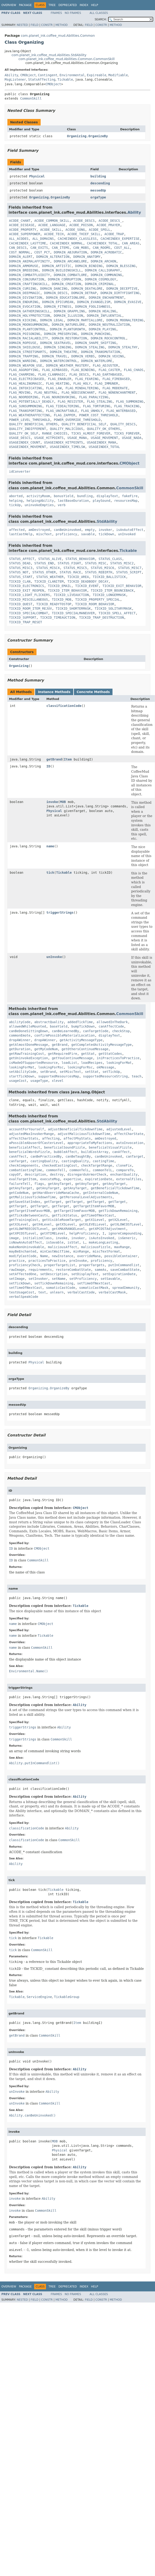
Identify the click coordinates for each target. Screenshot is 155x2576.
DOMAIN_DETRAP (84, 293)
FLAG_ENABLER (59, 379)
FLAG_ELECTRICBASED (26, 379)
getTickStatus (64, 1215)
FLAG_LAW (53, 388)
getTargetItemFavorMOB (93, 1206)
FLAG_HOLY (82, 383)
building (98, 176)
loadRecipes (92, 1062)
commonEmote (19, 1035)
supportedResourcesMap (58, 1076)
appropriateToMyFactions (89, 1143)
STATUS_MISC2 (122, 563)
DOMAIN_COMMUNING (106, 275)
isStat (73, 1242)
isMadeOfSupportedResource (33, 1062)
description (35, 1174)
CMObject (28, 75)
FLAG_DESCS (79, 374)
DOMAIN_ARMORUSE (23, 266)
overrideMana (88, 1256)
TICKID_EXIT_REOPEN (26, 590)
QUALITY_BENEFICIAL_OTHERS (33, 424)
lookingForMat (119, 1062)
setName (58, 1278)
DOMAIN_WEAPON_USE (25, 365)
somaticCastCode (60, 1288)
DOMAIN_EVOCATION (24, 306)
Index (84, 5)
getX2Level (118, 1220)
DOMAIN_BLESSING (120, 266)
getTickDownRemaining (118, 1211)
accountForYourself (26, 1129)
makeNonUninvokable (26, 1247)
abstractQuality (49, 1022)
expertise (72, 1179)
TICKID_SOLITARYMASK (113, 608)
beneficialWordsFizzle (29, 1152)
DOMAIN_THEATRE (63, 352)
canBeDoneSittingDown (28, 1031)
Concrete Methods (93, 692)
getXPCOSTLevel (22, 1233)
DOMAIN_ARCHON (103, 261)
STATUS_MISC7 (129, 568)
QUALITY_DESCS (123, 424)
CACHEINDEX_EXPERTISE (120, 238)
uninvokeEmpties (39, 505)
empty (90, 530)
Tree (52, 5)
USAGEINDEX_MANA (101, 442)
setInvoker (38, 1278)
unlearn (57, 1292)
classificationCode (64, 706)
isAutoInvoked (101, 1238)
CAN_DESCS (18, 247)
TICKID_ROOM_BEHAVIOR (94, 604)
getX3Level (18, 1224)
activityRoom (38, 496)
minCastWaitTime (54, 1251)
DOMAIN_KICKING (22, 320)
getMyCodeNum (46, 1049)
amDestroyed (39, 530)
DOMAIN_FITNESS (57, 306)
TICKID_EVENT (87, 586)
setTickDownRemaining (53, 1283)
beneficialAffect (24, 1147)
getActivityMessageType (81, 1040)
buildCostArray (94, 1152)
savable (88, 534)
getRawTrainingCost (26, 1053)
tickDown (106, 534)
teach (136, 1076)
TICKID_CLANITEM (49, 581)
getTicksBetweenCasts (28, 1215)
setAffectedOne (22, 1274)
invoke (52, 802)
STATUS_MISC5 (75, 568)
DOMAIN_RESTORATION (69, 338)
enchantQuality (123, 1174)
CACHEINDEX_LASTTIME (27, 243)
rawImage (16, 1269)
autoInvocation (129, 1143)
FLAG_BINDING (83, 370)
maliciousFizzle (95, 1247)
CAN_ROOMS (101, 247)
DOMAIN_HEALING (102, 311)
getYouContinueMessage (72, 1058)
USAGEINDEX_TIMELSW (67, 447)
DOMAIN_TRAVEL (54, 356)
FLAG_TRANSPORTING (25, 411)
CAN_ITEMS (60, 247)
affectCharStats (23, 1138)
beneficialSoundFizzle (64, 1147)
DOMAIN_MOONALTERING (124, 320)
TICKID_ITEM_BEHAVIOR (67, 590)
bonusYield (63, 496)
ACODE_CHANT (19, 220)
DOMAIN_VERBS (83, 356)
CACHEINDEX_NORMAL (66, 243)
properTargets (91, 1265)
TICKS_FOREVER (127, 433)
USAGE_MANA (77, 438)
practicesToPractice (46, 1260)
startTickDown (21, 1076)
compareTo (125, 1170)
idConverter (19, 471)
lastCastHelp (20, 534)
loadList (69, 1062)
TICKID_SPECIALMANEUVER (73, 613)
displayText (107, 496)
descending (100, 183)
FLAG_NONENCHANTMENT (117, 392)
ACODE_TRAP (114, 234)
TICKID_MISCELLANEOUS (28, 599)
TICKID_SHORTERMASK (73, 608)
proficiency (66, 534)
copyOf (15, 1174)
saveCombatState (124, 1269)
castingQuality (44, 1161)
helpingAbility (40, 500)
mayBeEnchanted (22, 1251)
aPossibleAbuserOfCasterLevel (36, 1143)
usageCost (18, 1081)
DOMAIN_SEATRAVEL (55, 343)
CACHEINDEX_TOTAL (102, 243)
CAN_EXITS (39, 247)
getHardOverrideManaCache (55, 1193)
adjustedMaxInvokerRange (31, 1134)
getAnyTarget (59, 1184)
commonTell (55, 1170)
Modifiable (118, 75)
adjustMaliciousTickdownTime (84, 1134)
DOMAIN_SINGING (57, 347)
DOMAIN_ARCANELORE (70, 261)
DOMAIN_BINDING (89, 266)
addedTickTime (80, 1022)
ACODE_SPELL (99, 229)
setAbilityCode (22, 1072)
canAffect (121, 1152)
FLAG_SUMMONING (129, 401)
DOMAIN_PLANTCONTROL (27, 329)
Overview (8, 5)
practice (16, 1260)
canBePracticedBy (46, 1156)
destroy (57, 1174)
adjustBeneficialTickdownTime (75, 1129)
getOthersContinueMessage (85, 1049)
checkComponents (23, 1165)
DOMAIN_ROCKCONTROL (108, 338)
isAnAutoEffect (129, 530)
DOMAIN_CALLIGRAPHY (102, 270)
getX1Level (94, 1220)
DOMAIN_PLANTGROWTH (67, 329)
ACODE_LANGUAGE (51, 225)
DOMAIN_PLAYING (102, 329)
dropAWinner (19, 1040)
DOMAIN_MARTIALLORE (85, 320)
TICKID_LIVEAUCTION (71, 595)
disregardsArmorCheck (86, 1174)
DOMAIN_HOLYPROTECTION (29, 315)
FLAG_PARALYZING (93, 397)
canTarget (134, 1156)
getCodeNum (18, 1193)
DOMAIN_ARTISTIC (56, 266)
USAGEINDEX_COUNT (24, 442)
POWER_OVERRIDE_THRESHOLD (77, 420)
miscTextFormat (106, 1251)
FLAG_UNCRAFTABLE (61, 411)
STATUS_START (20, 577)
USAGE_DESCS (19, 438)
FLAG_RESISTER (70, 401)
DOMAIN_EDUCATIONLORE (65, 297)
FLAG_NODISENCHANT (78, 392)
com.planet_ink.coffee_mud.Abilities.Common (58, 35)
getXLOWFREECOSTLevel (28, 1229)
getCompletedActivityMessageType (101, 1044)
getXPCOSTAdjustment (107, 1229)
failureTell (19, 1184)
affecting (51, 1138)
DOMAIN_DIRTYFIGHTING (120, 293)
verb (62, 505)
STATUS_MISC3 (20, 568)
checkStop (121, 1031)
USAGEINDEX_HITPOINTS (63, 442)
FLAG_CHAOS (133, 370)
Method (61, 25)
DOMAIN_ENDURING (23, 302)
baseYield (58, 1026)
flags (39, 1184)
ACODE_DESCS (84, 220)
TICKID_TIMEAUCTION (57, 617)
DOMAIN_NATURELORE (68, 324)
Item (68, 759)
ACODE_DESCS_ (110, 220)
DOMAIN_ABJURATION (70, 252)
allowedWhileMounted (27, 1026)
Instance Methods (54, 692)
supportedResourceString (105, 1076)
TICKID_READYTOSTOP (53, 604)
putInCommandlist (124, 1265)
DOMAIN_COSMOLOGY (100, 279)
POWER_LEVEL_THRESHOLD (29, 420)
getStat (88, 1053)
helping (16, 500)
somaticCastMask (93, 1288)
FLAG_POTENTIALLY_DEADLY (31, 401)
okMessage (105, 1067)
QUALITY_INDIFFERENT (27, 429)
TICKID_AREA (78, 577)
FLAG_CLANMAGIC (51, 374)
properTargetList (59, 1265)
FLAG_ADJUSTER (105, 365)
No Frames (73, 13)
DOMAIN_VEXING (111, 356)
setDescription (53, 1274)
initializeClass (37, 1238)
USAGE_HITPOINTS (49, 438)
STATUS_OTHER (44, 572)
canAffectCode (111, 1026)
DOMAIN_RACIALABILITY (28, 338)
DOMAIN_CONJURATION (26, 279)
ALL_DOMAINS (43, 238)
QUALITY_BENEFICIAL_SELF (84, 424)
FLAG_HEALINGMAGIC (25, 383)
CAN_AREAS (131, 243)
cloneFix (124, 1165)
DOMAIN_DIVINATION (25, 297)
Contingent (47, 75)
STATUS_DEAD (19, 563)
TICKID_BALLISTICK (109, 577)
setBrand (48, 1072)
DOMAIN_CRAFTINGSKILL (28, 284)
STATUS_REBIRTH (98, 572)
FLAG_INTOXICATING (25, 388)
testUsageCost (21, 1292)
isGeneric (127, 1238)
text (42, 1292)
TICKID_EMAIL (59, 586)
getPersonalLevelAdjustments (86, 1197)
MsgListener (15, 79)
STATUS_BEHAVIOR (79, 559)
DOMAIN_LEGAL (52, 320)
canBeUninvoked (67, 530)
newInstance (62, 1256)
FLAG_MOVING (19, 392)
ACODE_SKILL (51, 229)
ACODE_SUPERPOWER (24, 234)
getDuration (19, 1049)
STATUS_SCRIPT (129, 572)
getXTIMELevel (53, 1233)
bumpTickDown (83, 1026)
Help (94, 5)
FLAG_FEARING (87, 379)
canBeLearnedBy (65, 1031)
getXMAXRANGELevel (68, 1229)
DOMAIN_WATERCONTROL (58, 361)
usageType (39, 1081)
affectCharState (128, 1134)
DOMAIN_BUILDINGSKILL (61, 270)
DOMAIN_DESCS (55, 293)
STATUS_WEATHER (50, 577)
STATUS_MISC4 (48, 568)
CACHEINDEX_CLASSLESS (77, 238)
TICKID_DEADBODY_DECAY (87, 581)
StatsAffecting (41, 79)
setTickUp (111, 1072)
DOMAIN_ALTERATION (52, 257)
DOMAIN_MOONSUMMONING (28, 324)
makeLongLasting (103, 1242)
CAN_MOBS (81, 247)
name (50, 846)
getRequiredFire (62, 1053)
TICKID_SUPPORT (22, 617)
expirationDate (98, 1179)
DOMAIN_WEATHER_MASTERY (67, 365)
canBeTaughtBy (78, 1156)
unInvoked (127, 534)
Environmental (72, 75)
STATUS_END (44, 563)
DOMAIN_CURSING (22, 288)
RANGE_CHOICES (54, 433)
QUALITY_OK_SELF (23, 433)
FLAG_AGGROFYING (23, 370)
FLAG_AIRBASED (54, 370)
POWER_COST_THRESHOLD (98, 415)
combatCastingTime (25, 1170)
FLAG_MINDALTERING (81, 388)
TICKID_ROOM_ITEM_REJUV (30, 608)
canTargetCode (95, 1031)
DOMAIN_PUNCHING (95, 334)
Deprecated (67, 5)
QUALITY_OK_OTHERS (103, 429)
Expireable (96, 75)
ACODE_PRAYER (108, 225)
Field (34, 25)
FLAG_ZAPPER (64, 415)
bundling (85, 496)
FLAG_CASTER (109, 370)
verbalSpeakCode (23, 1297)
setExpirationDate (119, 1274)
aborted (16, 496)
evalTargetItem (22, 1179)
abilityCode (19, 1022)
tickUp (15, 505)
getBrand (54, 759)
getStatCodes (110, 1053)
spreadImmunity (126, 1288)
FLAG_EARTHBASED (107, 374)
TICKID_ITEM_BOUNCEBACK (112, 590)
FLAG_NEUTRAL (46, 392)
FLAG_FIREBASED (116, 379)
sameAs (100, 1269)
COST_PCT (42, 252)
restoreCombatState (73, 1269)
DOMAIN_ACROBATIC (106, 252)
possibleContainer (120, 1256)
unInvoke (54, 957)
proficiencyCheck (24, 1265)
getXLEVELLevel (92, 1224)
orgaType (98, 197)
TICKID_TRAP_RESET (25, 622)
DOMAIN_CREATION (66, 284)
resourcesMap (125, 500)
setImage (16, 1278)
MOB (63, 802)
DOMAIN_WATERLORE (96, 361)
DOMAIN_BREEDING (23, 270)
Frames (56, 13)
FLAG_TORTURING (96, 406)
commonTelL (79, 1170)
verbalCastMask (112, 1292)
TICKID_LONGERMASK (109, 595)
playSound (101, 500)
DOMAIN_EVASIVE (127, 302)
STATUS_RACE (70, 572)
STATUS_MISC (95, 563)
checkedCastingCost (59, 1165)
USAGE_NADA (131, 438)
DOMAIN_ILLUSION (68, 315)
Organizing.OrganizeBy (87, 136)
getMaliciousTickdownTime (32, 1197)
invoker (105, 530)
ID (48, 766)
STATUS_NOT (18, 572)
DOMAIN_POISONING (24, 334)
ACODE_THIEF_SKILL (83, 234)
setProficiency (83, 1278)
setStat (92, 1072)
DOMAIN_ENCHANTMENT (106, 297)
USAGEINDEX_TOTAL (104, 447)
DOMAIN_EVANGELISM (93, 302)
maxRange (122, 1247)
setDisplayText (85, 1274)
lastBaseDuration (73, 500)
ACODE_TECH (54, 234)
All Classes (99, 13)
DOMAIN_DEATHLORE (87, 288)
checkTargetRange (96, 1165)
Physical (37, 176)
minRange (81, 1251)
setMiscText (70, 1072)
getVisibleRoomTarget (61, 1220)
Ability (11, 75)
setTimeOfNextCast (93, 1283)
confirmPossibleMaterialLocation (64, 1035)
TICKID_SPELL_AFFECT (117, 613)
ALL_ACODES (18, 238)
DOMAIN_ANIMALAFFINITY (29, 261)
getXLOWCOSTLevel (125, 1224)
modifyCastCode (22, 1256)
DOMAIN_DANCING (53, 288)
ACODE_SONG (75, 229)
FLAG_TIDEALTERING (62, 406)
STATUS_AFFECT (21, 559)
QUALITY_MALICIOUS (66, 429)
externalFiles (129, 1179)
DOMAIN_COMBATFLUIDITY (29, 275)
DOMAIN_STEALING (89, 347)
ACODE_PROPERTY (22, 229)
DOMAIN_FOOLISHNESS (92, 306)
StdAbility (107, 521)
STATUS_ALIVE (49, 559)
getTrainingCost (23, 1220)
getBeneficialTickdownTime (115, 1188)
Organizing (18, 666)
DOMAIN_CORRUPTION (64, 279)
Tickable (65, 79)
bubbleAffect (65, 1152)
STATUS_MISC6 (102, 568)
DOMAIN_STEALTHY (122, 347)
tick (50, 872)
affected (16, 530)
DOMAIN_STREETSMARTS (27, 352)
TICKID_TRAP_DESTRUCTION (101, 617)
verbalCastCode (81, 1292)
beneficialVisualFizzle (110, 1147)
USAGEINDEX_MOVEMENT (27, 447)
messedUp (98, 190)
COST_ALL (122, 247)
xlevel (58, 1081)
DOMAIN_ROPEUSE (22, 343)
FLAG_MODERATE (115, 388)
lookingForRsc (51, 1067)
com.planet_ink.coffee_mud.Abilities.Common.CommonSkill (66, 59)
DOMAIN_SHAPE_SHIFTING (95, 343)
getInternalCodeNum (100, 1193)
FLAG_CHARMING (21, 374)
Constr (47, 25)
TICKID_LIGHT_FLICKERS (29, 595)
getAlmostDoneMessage (28, 1044)
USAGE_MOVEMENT (104, 438)
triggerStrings (60, 912)
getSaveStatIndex (24, 1202)
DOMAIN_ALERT (20, 257)
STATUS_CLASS (110, 559)
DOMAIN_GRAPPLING (69, 311)
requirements (40, 1269)
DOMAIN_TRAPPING (23, 356)
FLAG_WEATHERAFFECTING (29, 415)
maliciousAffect (62, 1247)
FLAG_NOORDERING (23, 397)
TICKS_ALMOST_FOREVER (90, 433)
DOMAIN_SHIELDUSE (24, 347)
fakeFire (129, 496)
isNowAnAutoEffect (25, 1242)
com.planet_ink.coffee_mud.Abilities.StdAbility (49, 55)
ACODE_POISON (81, 225)
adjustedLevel (119, 1129)
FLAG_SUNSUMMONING (25, 406)
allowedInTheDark (112, 1022)
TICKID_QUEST (20, 604)
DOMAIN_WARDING (22, 361)
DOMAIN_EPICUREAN (57, 302)
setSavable (110, 1278)
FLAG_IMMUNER (106, 383)
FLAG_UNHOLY (92, 411)
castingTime (103, 1161)
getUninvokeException (28, 1058)
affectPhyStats (77, 1138)
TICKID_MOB (61, 599)
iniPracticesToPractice (118, 1058)
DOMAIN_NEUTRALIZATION (109, 324)
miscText (44, 534)
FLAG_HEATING (57, 383)
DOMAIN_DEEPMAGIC (24, 293)
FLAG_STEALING (99, 401)
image (14, 1238)
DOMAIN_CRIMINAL (99, 284)
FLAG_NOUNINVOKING (58, 397)
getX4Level (42, 1224)
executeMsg (50, 1179)
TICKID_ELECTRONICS (26, 586)
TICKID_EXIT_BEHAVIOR (122, 586)
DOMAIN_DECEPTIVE (121, 288)
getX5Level (65, 1224)
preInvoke (78, 1260)
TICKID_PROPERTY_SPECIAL (97, 599)
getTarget (53, 1202)
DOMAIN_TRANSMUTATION (100, 352)
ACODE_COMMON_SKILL (52, 220)
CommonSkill (31, 98)
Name (44, 1256)
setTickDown (19, 1283)
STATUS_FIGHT (69, 563)
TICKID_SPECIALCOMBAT (28, 613)
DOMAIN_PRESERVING (60, 334)
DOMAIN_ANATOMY (86, 257)
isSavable (55, 1242)
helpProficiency (83, 1233)
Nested (22, 25)
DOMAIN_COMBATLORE (70, 275)
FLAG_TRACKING (127, 406)
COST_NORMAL (19, 252)
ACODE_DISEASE (21, 225)
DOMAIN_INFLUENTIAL (104, 315)
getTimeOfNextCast (97, 1215)
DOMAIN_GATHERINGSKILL (29, 311)
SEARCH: (101, 19)
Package (25, 5)
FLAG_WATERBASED (120, 411)
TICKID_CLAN (19, 581)
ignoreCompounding (124, 1233)
